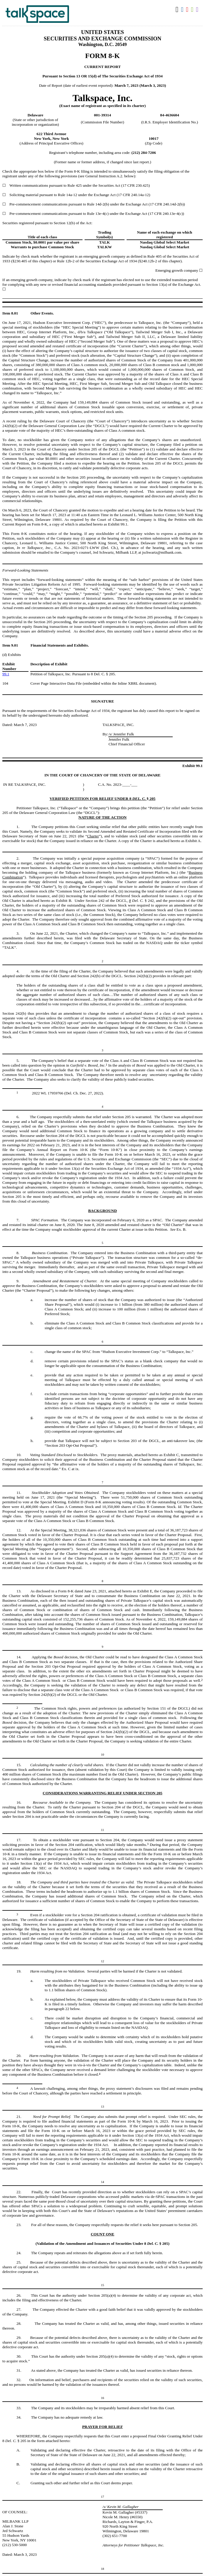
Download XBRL (198, 9)
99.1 (5, 674)
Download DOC (183, 9)
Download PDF (188, 9)
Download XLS (193, 9)
